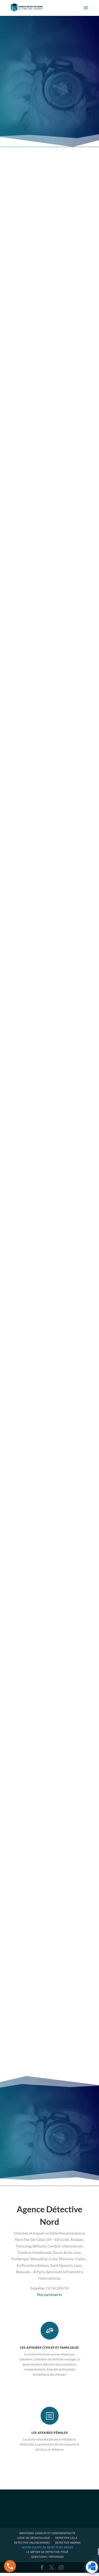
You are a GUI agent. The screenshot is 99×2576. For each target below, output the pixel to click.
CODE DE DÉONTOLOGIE (33, 2538)
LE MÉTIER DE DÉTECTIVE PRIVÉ (47, 2552)
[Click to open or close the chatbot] (92, 2567)
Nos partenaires (49, 2294)
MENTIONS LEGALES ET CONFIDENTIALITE (47, 2533)
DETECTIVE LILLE (66, 2538)
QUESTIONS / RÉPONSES (47, 2557)
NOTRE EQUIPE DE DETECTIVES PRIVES (47, 2547)
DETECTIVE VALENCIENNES (32, 2542)
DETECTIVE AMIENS (68, 2542)
